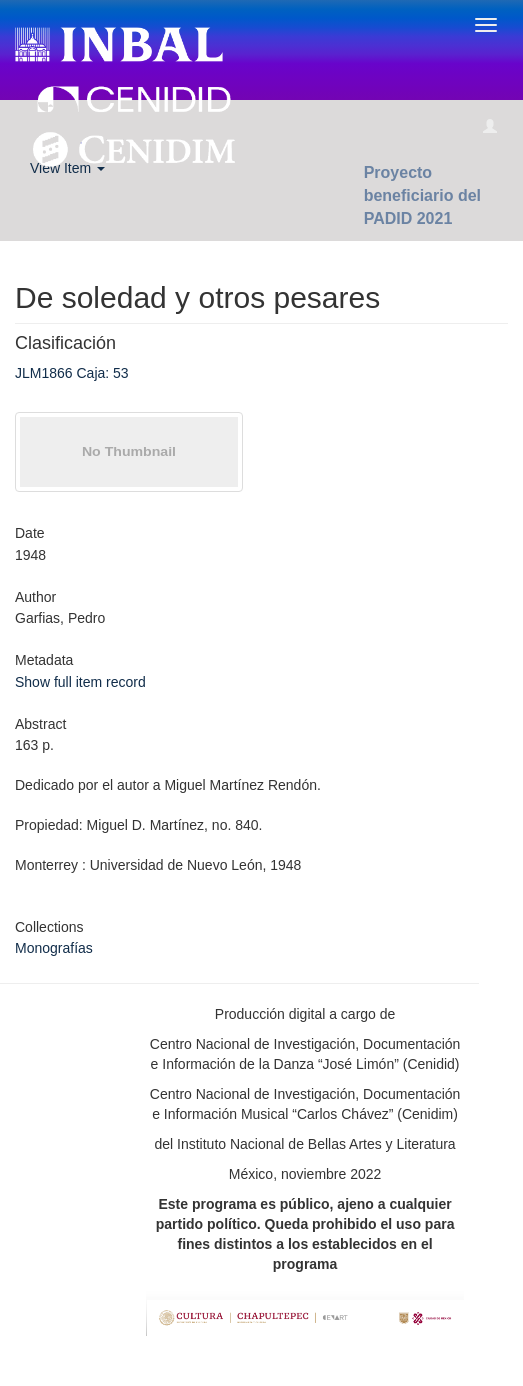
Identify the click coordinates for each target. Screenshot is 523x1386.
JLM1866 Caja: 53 (72, 373)
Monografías (54, 948)
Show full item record (80, 682)
